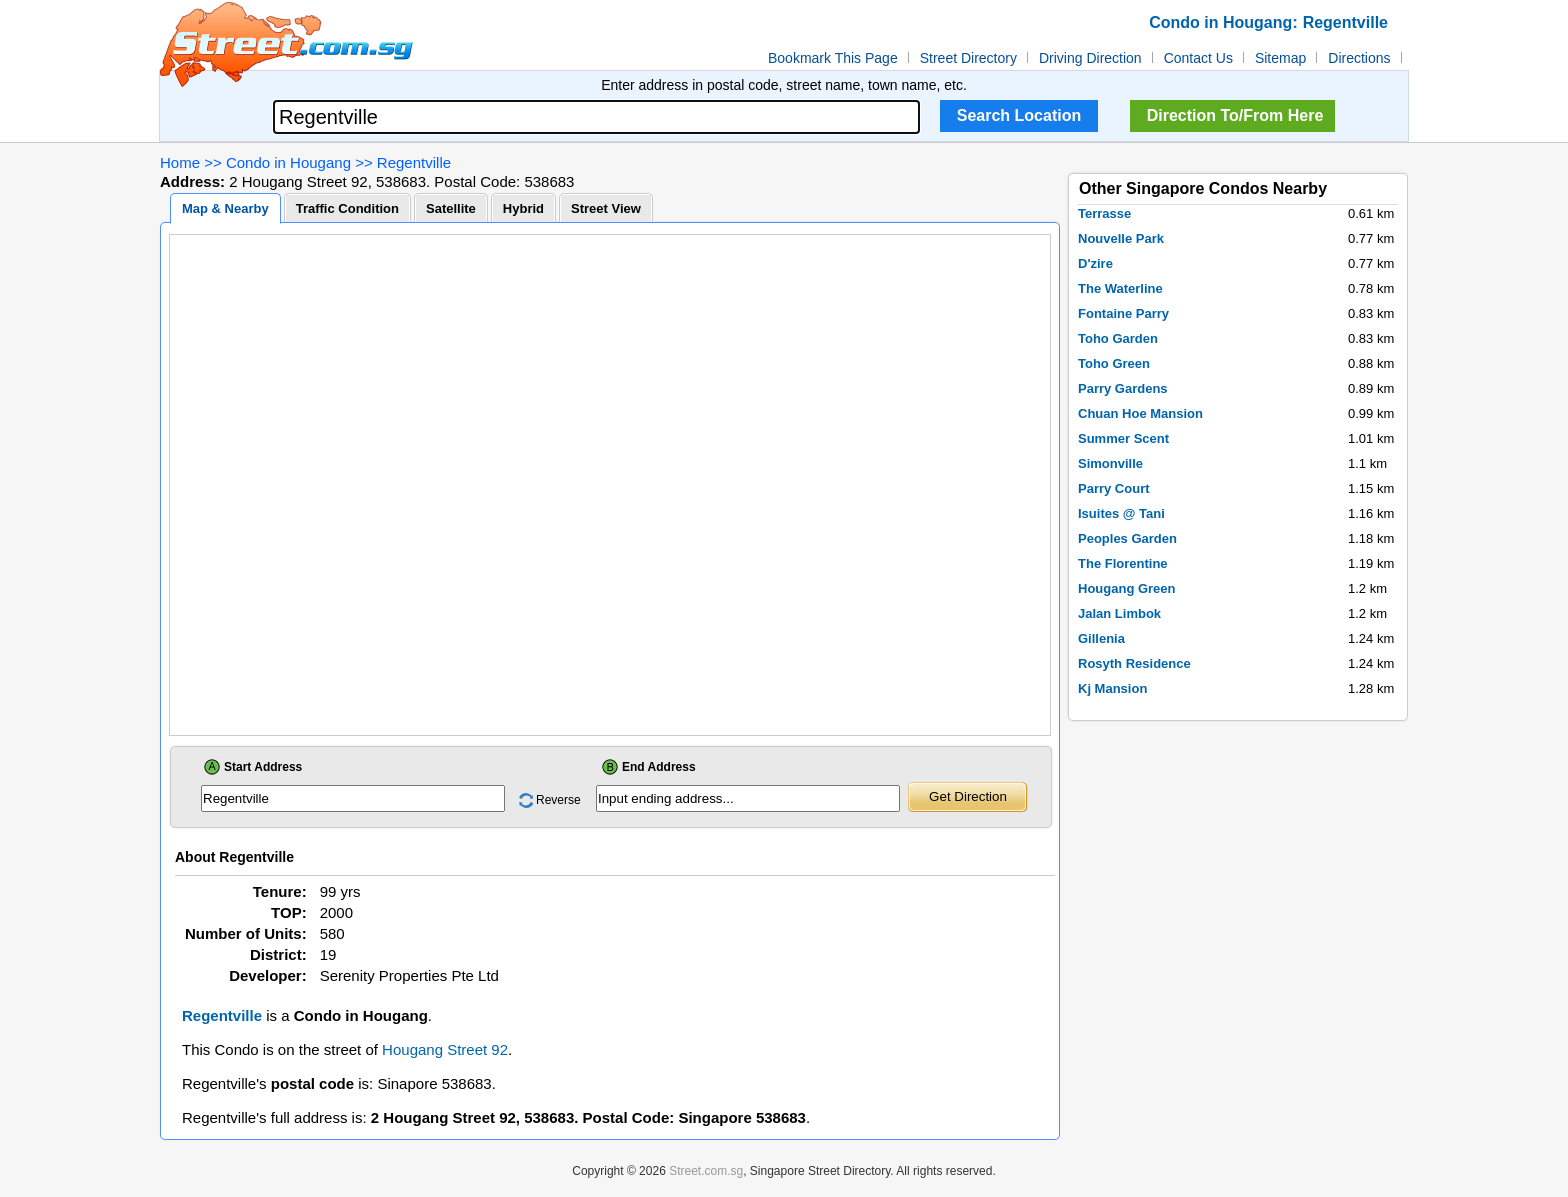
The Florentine (1123, 563)
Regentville (414, 162)
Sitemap (1280, 58)
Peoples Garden (1127, 538)
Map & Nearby (225, 208)
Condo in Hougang (288, 162)
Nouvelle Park (1121, 238)
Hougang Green (1127, 588)
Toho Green (1114, 363)
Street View (606, 208)
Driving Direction (1090, 58)
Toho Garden (1118, 338)
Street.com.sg (706, 1171)
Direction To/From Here (1235, 115)
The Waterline (1120, 288)
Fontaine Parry (1123, 313)
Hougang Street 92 (445, 1049)
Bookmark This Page (833, 58)
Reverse (558, 800)
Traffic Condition (347, 208)
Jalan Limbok (1119, 613)
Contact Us (1198, 58)
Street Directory (968, 58)
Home (180, 162)
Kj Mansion (1112, 688)
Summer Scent (1123, 438)
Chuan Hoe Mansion (1140, 413)
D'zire (1095, 263)
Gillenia (1101, 638)
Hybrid (523, 208)
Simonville (1110, 463)
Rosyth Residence (1134, 663)
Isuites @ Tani (1121, 513)
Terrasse (1104, 213)
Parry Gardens (1123, 388)
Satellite (451, 208)
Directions (1359, 58)
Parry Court (1114, 488)
